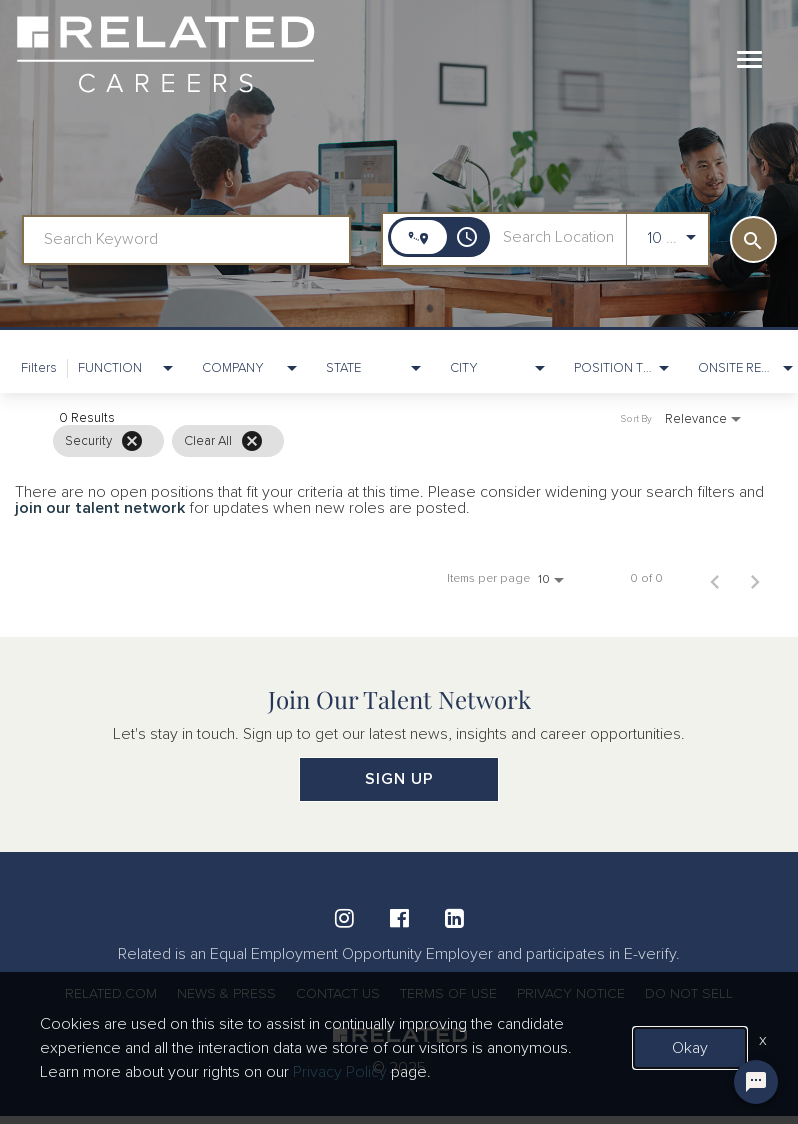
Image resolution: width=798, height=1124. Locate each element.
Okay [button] (690, 1048)
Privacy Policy (340, 1072)
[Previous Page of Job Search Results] (715, 579)
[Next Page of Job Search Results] (755, 579)
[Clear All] (252, 441)
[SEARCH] (753, 239)
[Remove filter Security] (132, 441)
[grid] (359, 441)
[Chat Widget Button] (756, 1082)
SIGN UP (399, 779)
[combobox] (186, 239)
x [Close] (763, 1040)
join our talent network (100, 508)
